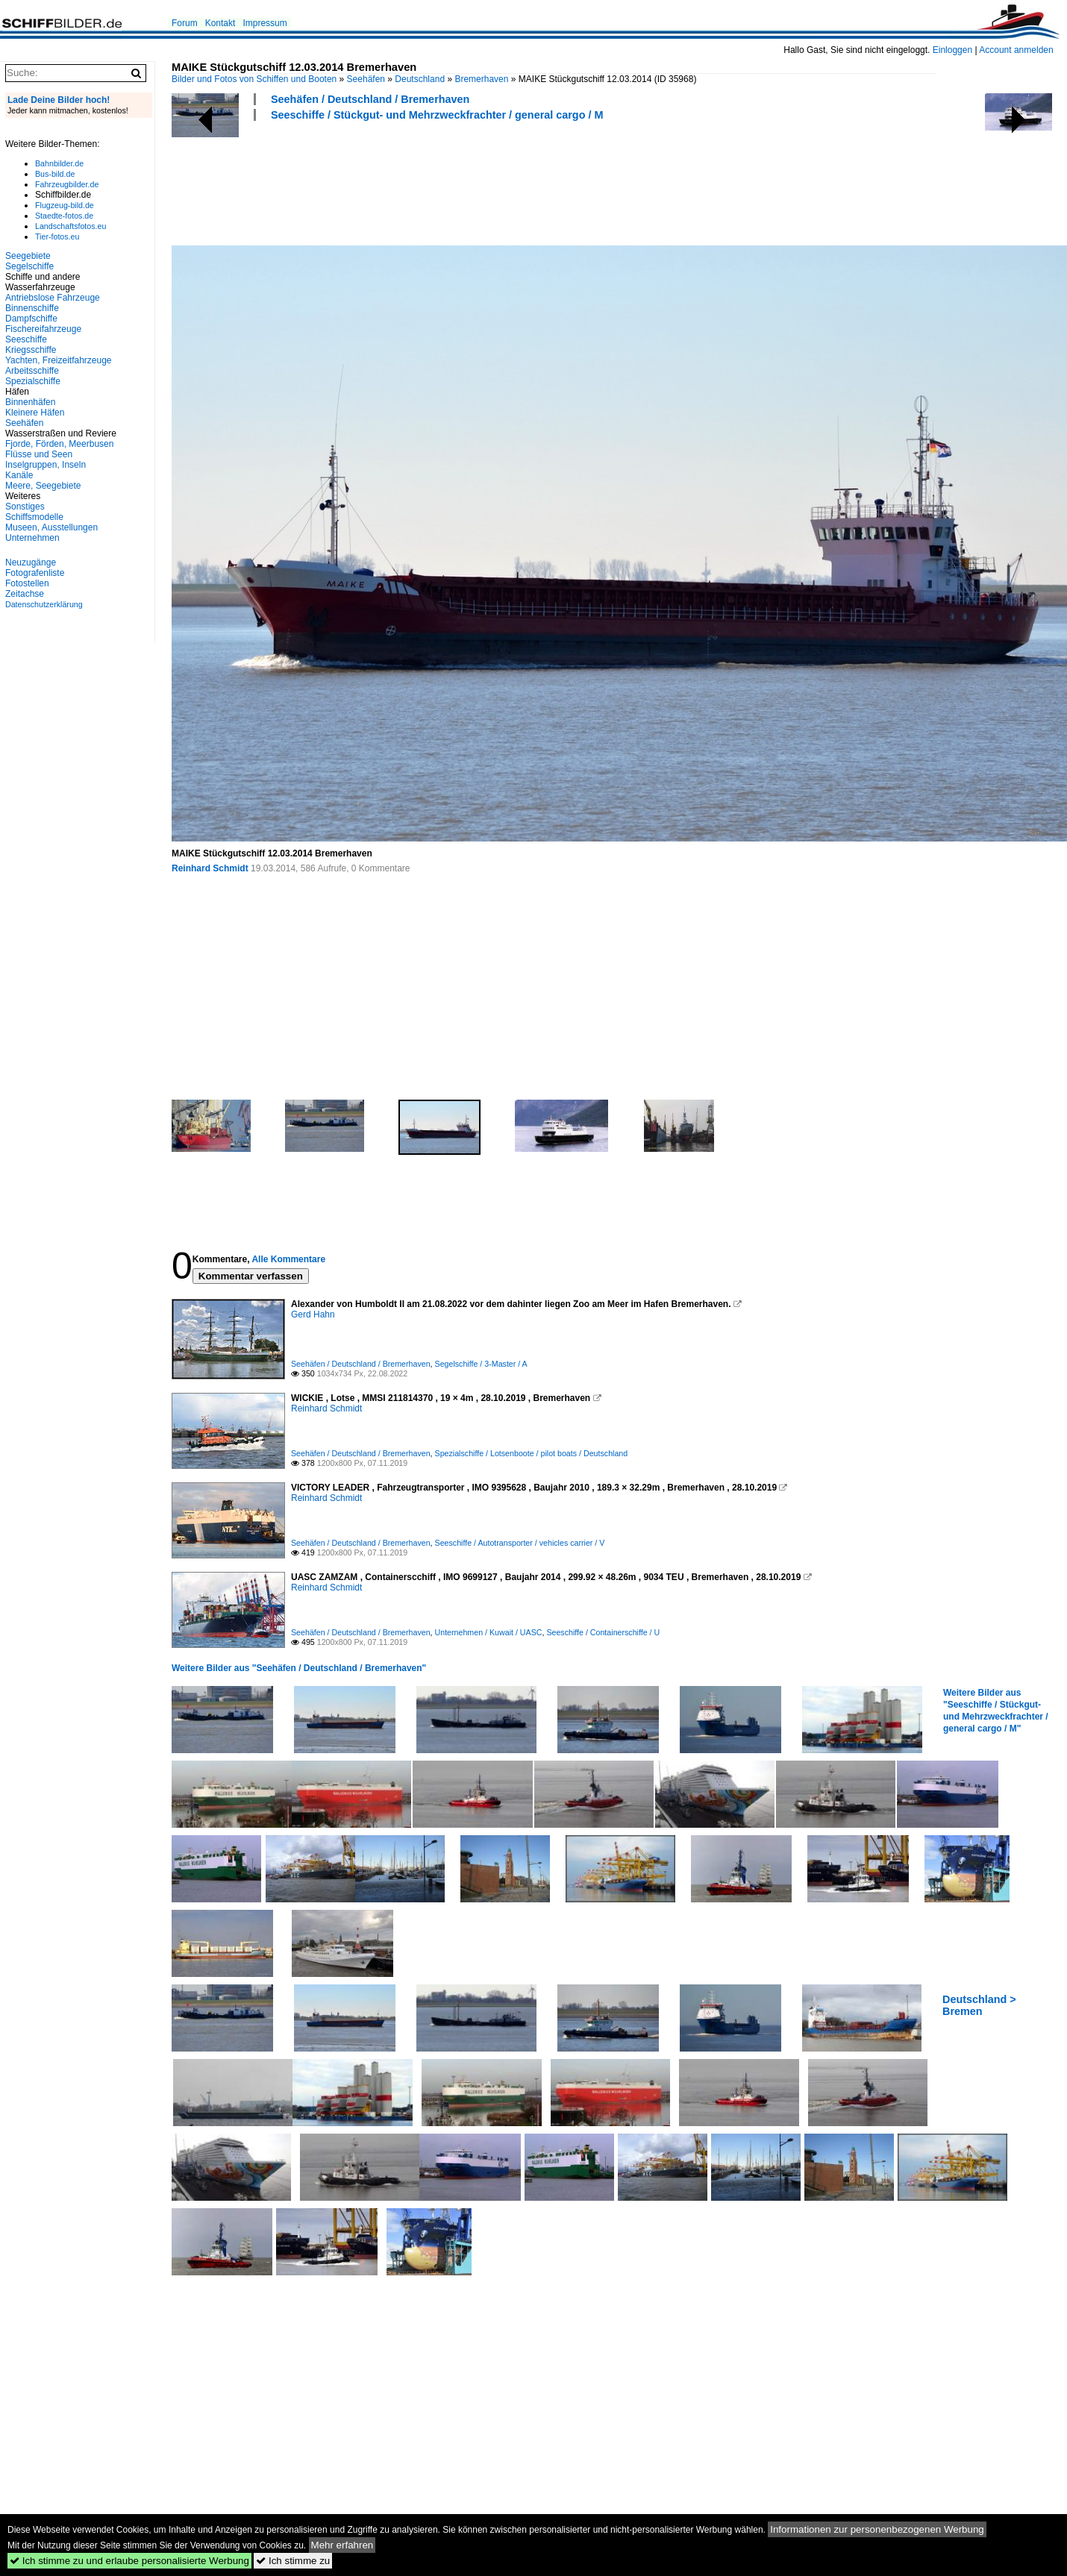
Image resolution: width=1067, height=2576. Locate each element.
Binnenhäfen (30, 402)
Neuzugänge (30, 562)
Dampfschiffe (31, 318)
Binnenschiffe (32, 308)
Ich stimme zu (293, 2560)
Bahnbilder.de (59, 163)
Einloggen (952, 50)
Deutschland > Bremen (979, 2005)
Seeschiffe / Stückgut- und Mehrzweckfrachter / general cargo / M (437, 115)
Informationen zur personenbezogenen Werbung (877, 2529)
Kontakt (220, 23)
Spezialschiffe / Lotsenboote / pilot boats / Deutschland (531, 1453)
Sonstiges (25, 506)
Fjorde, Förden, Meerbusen (59, 444)
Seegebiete (28, 256)
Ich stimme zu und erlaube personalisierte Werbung (129, 2560)
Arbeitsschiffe (32, 371)
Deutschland (420, 79)
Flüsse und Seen (38, 454)
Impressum (264, 23)
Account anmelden (1016, 50)
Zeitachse (24, 594)
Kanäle (19, 475)
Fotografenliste (34, 573)
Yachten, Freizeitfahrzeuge (58, 360)
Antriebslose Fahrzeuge (52, 297)
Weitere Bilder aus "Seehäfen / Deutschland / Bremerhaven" (299, 1668)
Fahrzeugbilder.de (66, 184)
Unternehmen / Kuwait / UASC (488, 1632)
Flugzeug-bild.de (64, 205)
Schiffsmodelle (34, 517)
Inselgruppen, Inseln (45, 465)
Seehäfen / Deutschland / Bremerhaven (370, 99)
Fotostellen (27, 583)
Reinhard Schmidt (210, 868)
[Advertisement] (443, 181)
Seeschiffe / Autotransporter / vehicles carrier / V (520, 1542)
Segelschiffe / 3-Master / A (481, 1363)
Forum (185, 23)
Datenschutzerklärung (44, 604)
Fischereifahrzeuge (43, 329)
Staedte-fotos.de (64, 215)
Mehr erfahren (342, 2545)
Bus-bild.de (55, 173)
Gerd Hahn (313, 1314)
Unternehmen (32, 538)
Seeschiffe (26, 339)
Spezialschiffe (32, 381)
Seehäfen (366, 79)
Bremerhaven (481, 79)
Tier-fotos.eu (57, 236)
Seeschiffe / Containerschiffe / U (603, 1632)
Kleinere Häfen (34, 412)
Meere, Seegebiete (43, 485)
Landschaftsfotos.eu (70, 226)
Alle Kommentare (288, 1259)
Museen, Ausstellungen (51, 527)
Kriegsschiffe (30, 350)
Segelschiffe (29, 266)
